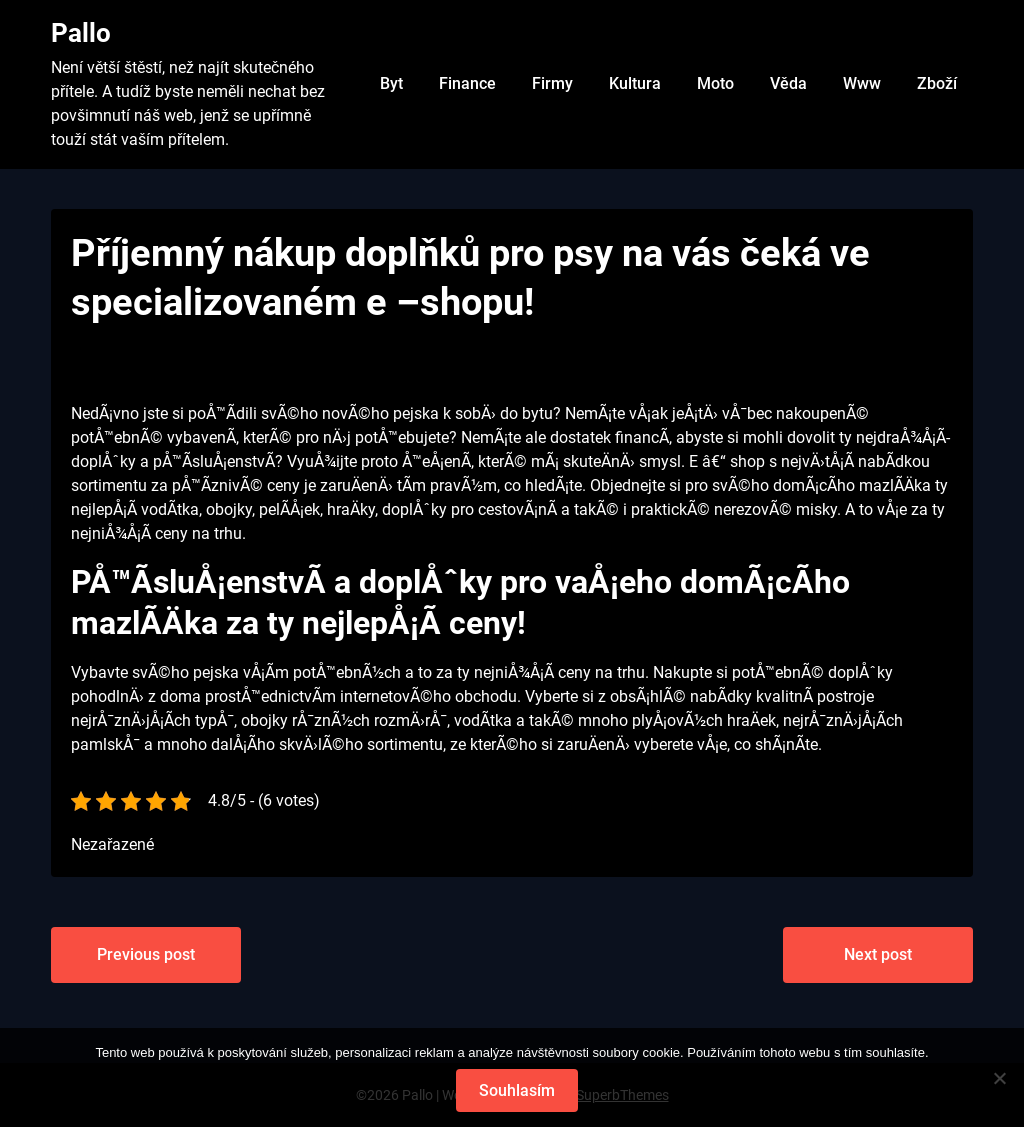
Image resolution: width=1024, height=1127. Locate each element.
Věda (788, 83)
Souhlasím (517, 1090)
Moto (715, 83)
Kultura (635, 83)
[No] (999, 1078)
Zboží (937, 83)
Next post (878, 954)
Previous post (146, 954)
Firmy (552, 83)
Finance (467, 83)
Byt (391, 83)
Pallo (81, 33)
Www (862, 83)
